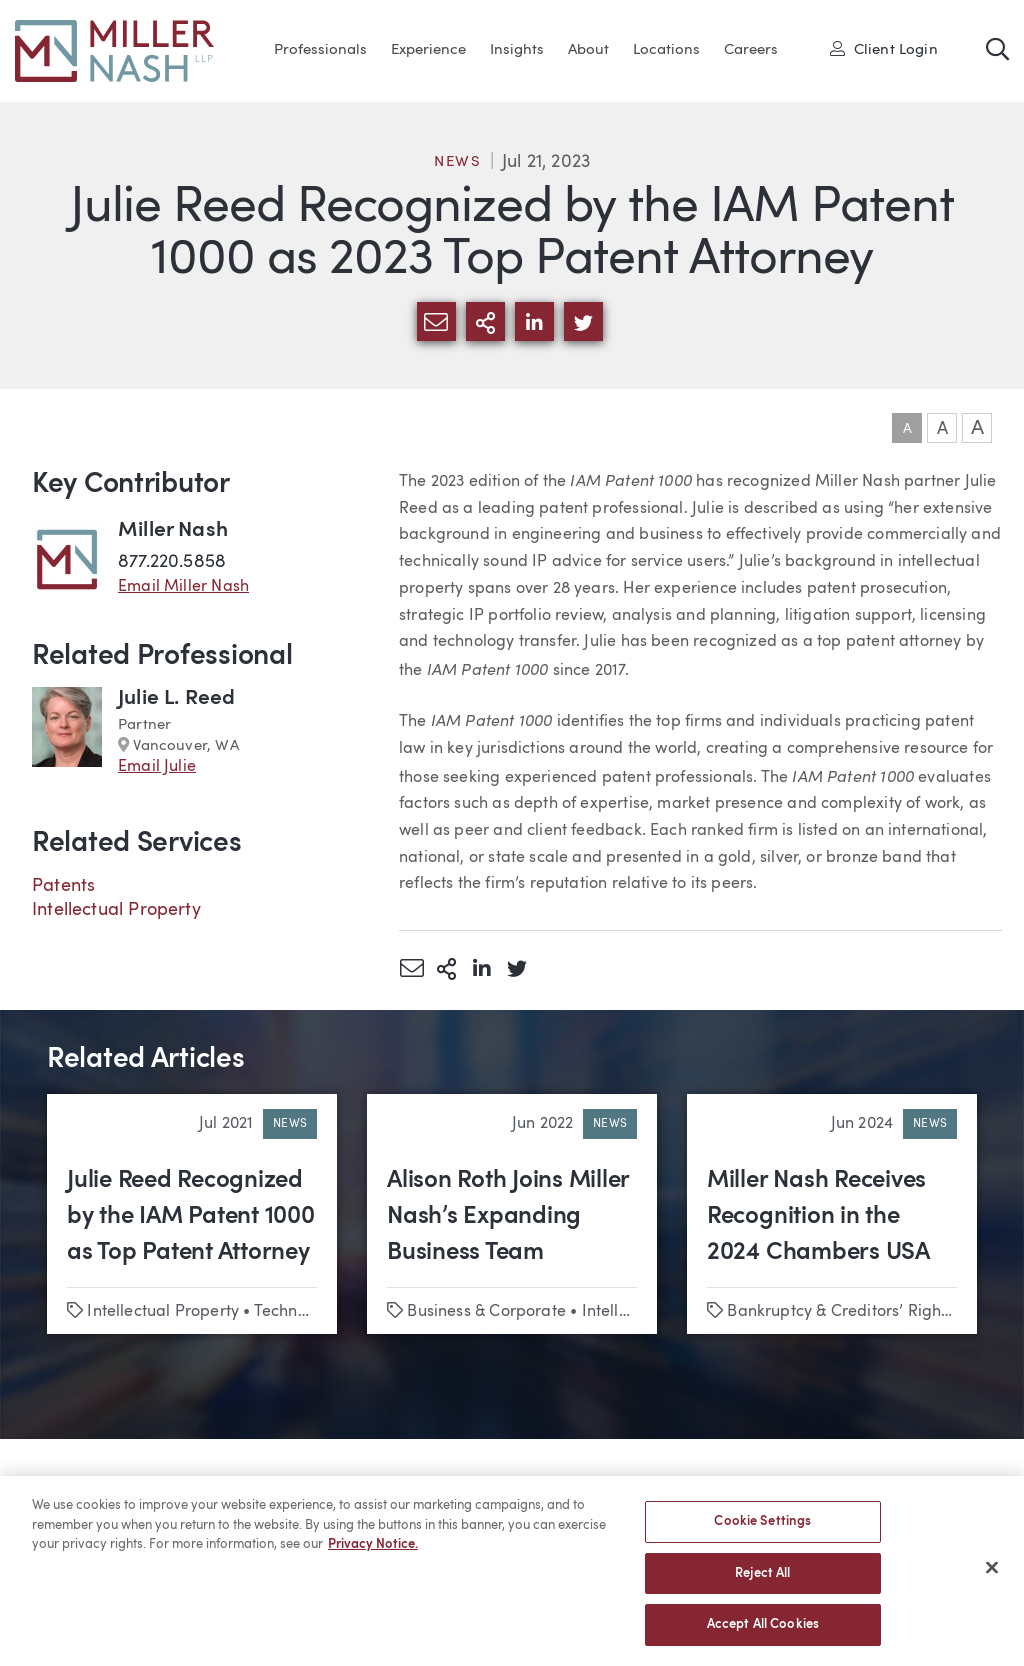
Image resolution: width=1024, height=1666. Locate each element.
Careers (751, 50)
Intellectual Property (116, 910)
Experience (428, 50)
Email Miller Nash (183, 587)
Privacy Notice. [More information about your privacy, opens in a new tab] (373, 1556)
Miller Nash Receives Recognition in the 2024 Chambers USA (818, 1217)
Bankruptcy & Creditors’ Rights (840, 1312)
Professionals (320, 50)
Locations (666, 50)
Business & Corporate (486, 1312)
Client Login (884, 49)
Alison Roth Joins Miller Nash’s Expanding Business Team (508, 1217)
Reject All (762, 1584)
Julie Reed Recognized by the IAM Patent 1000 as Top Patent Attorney (191, 1217)
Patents (63, 886)
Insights (517, 50)
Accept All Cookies (763, 1636)
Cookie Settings (762, 1533)
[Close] (992, 1579)
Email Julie (157, 767)
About (588, 50)
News (458, 162)
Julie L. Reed (176, 698)
